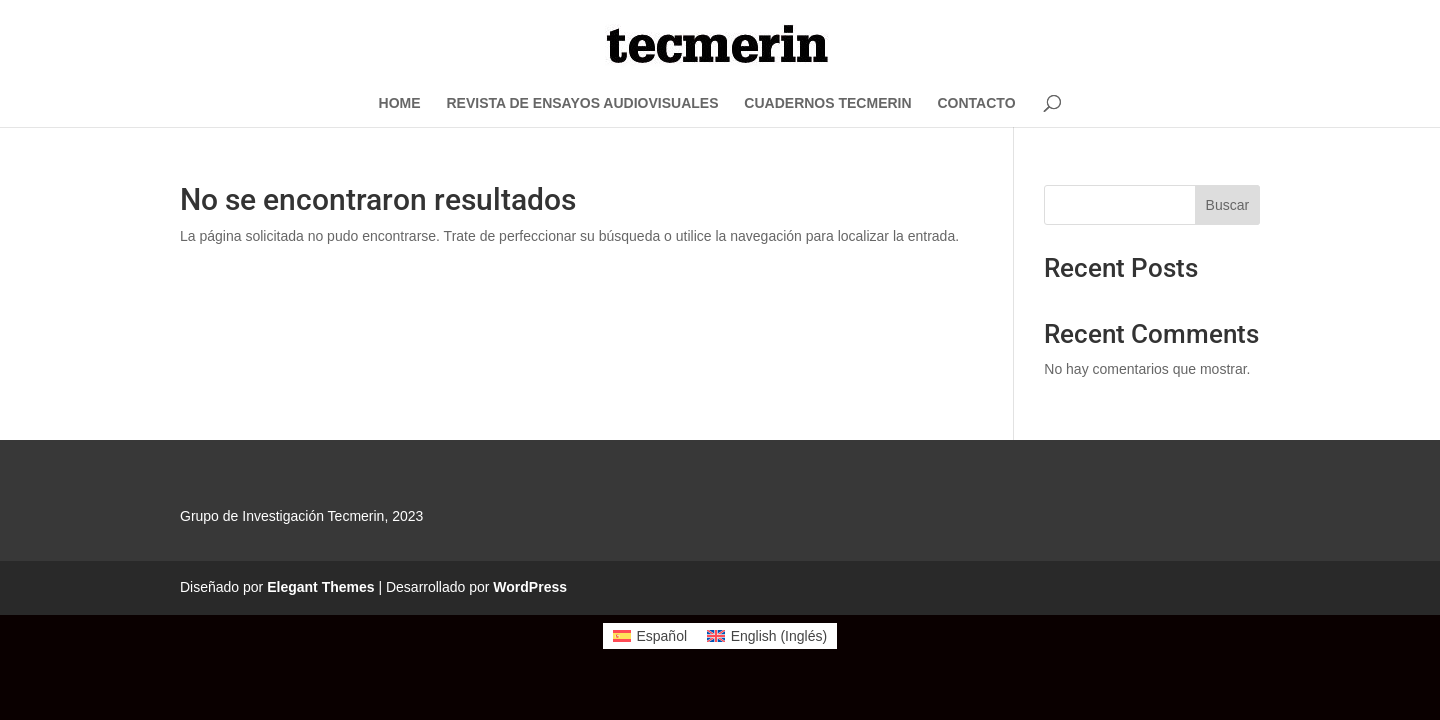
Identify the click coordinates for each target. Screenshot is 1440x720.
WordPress (530, 587)
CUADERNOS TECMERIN (827, 103)
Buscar (1228, 205)
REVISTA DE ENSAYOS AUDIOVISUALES (582, 103)
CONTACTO (976, 103)
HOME (400, 103)
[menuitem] (650, 636)
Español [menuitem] (661, 636)
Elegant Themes (320, 587)
